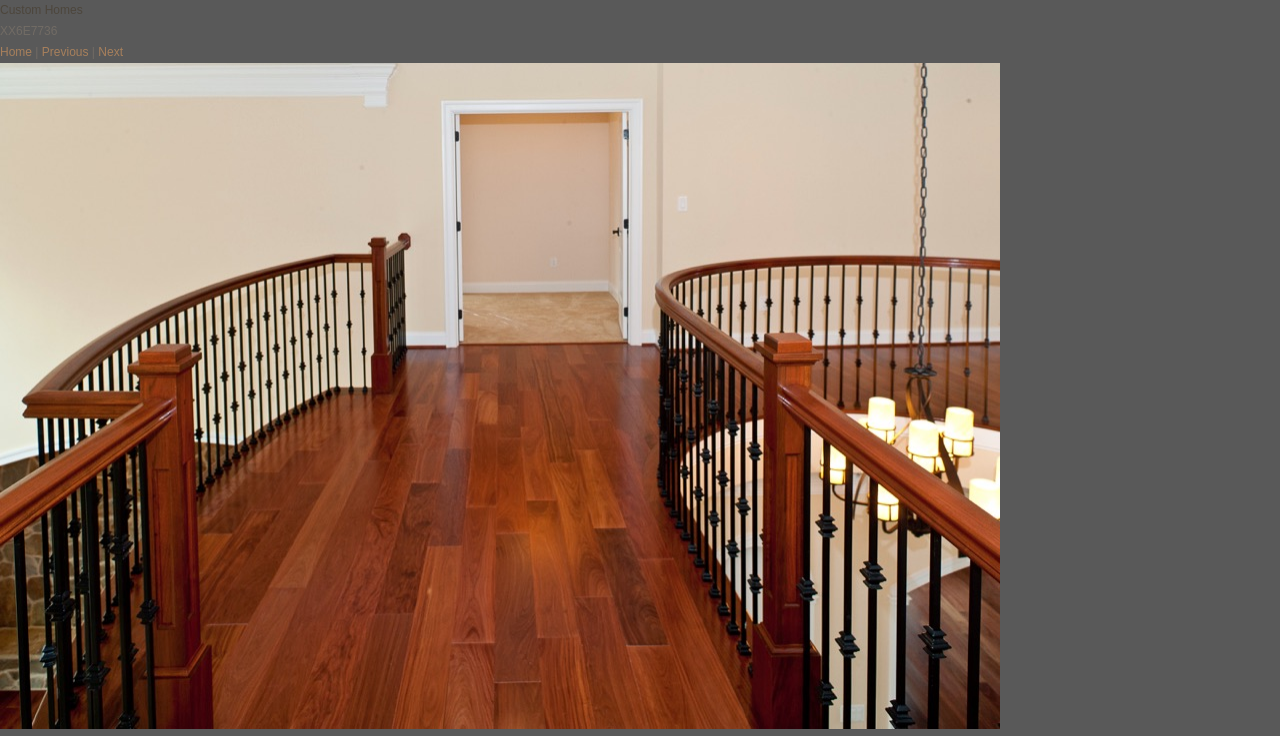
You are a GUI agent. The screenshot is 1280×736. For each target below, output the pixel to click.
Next (110, 52)
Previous (65, 52)
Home (16, 52)
